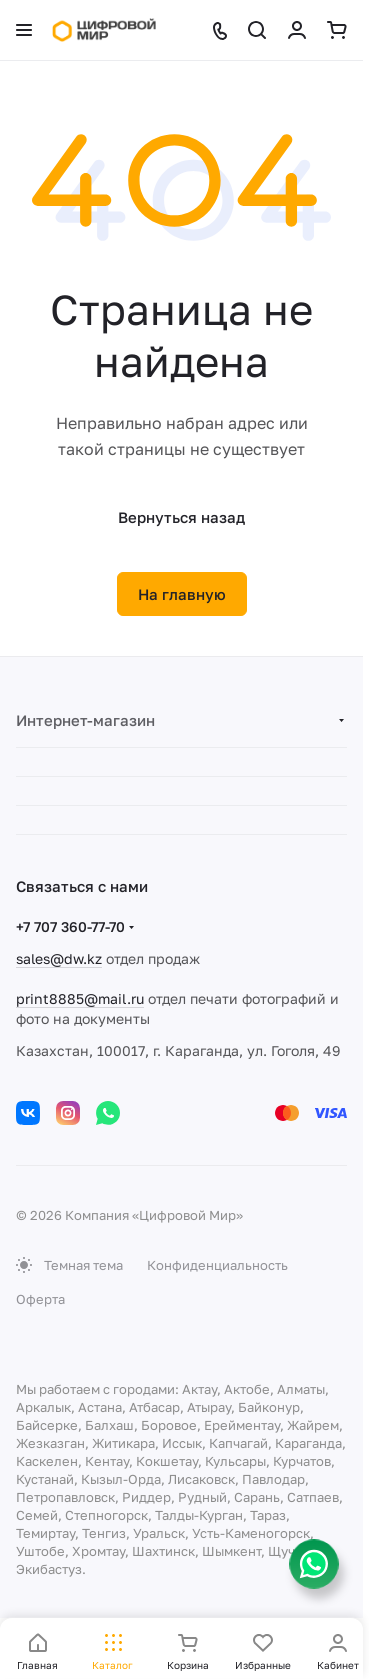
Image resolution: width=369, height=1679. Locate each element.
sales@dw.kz (59, 958)
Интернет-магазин (85, 720)
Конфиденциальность (217, 1265)
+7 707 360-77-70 (70, 926)
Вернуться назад (181, 517)
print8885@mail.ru (80, 998)
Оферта (40, 1299)
